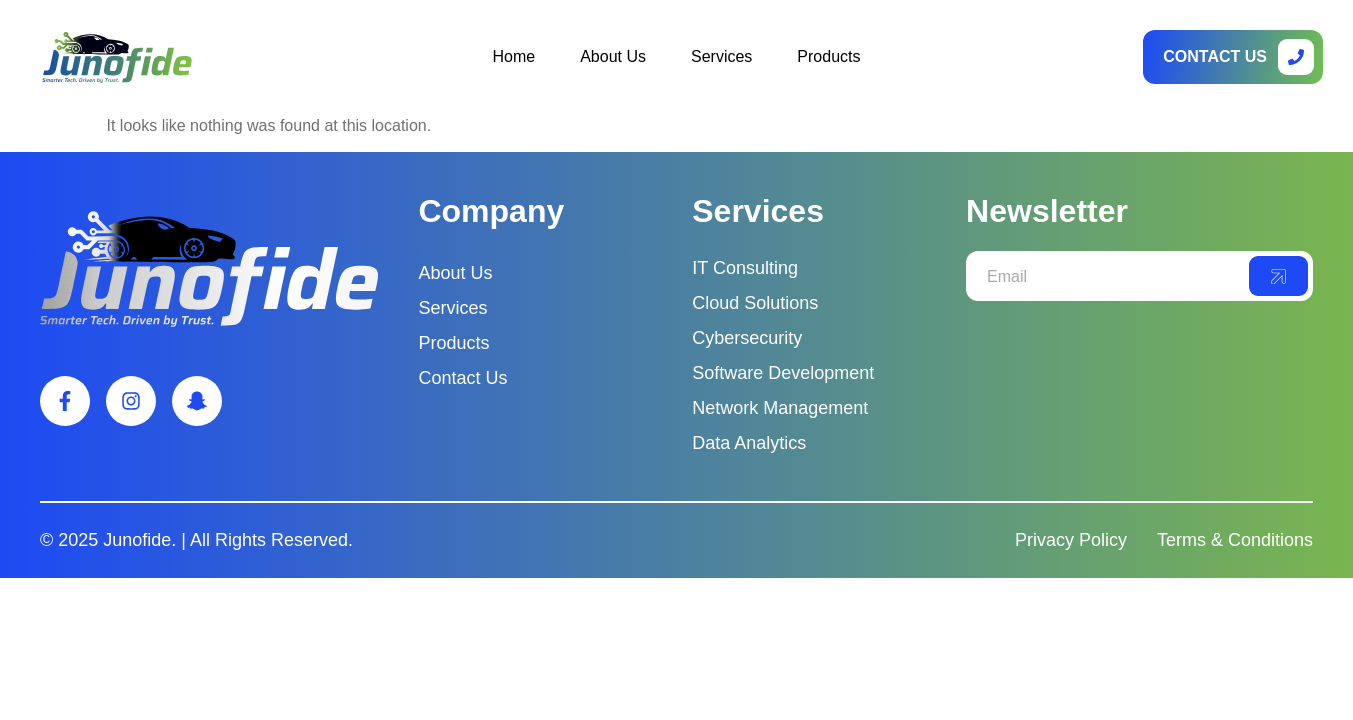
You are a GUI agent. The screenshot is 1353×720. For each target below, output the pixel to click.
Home (514, 56)
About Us (613, 56)
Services (721, 56)
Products (828, 56)
